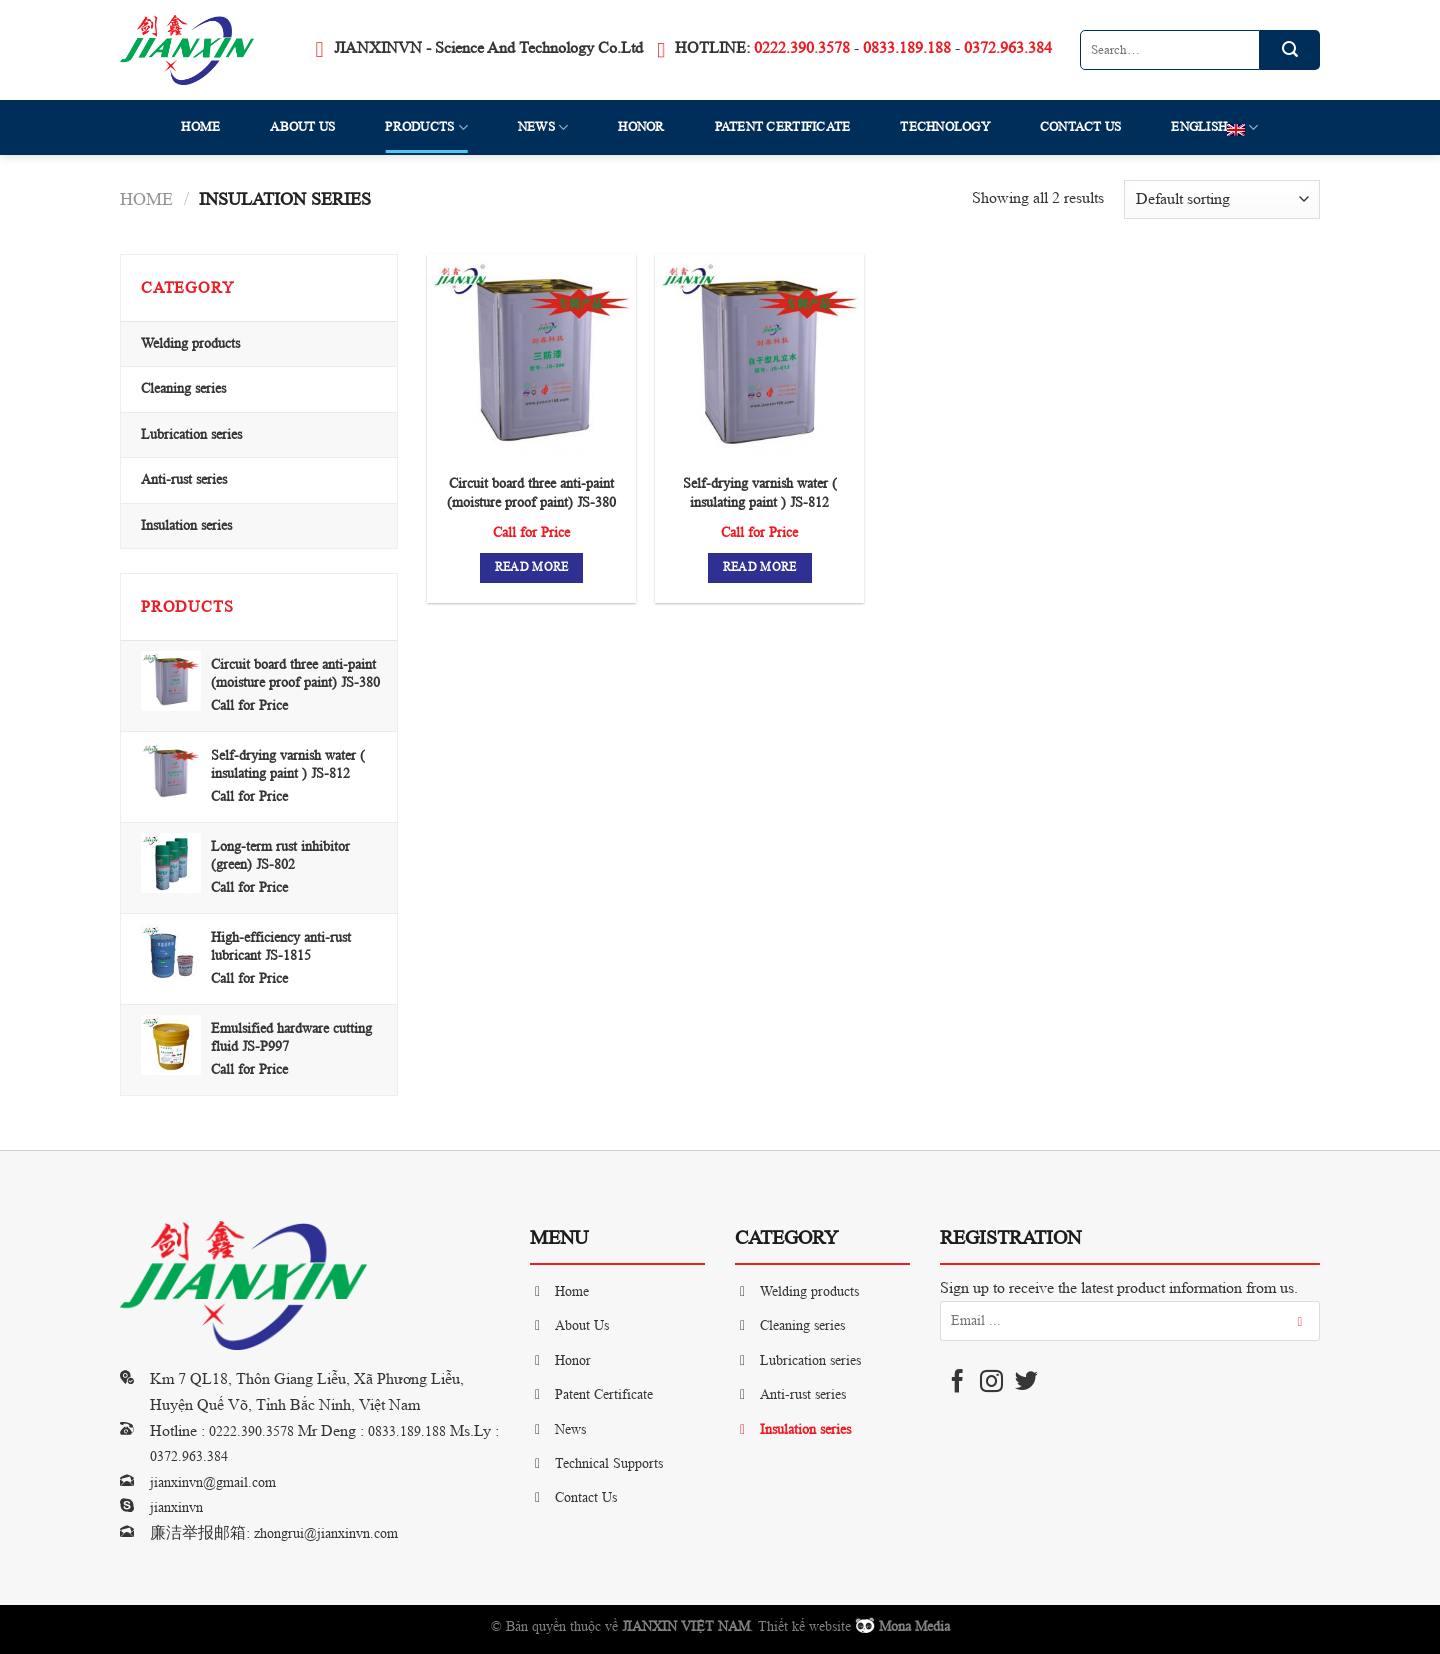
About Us (302, 127)
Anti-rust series (184, 479)
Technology (945, 127)
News (543, 127)
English (1214, 127)
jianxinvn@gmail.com (213, 1482)
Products (426, 127)
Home (200, 127)
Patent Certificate (783, 127)
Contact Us (1081, 127)
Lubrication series (191, 434)
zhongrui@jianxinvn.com (326, 1533)
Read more (532, 567)
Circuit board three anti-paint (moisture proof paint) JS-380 (531, 492)
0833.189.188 (907, 48)
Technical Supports (609, 1463)
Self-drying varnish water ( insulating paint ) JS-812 (760, 492)
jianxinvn (176, 1507)
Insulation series (186, 525)
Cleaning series (183, 388)
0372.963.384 (1008, 48)
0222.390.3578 (802, 48)
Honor (641, 127)
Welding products (190, 343)
